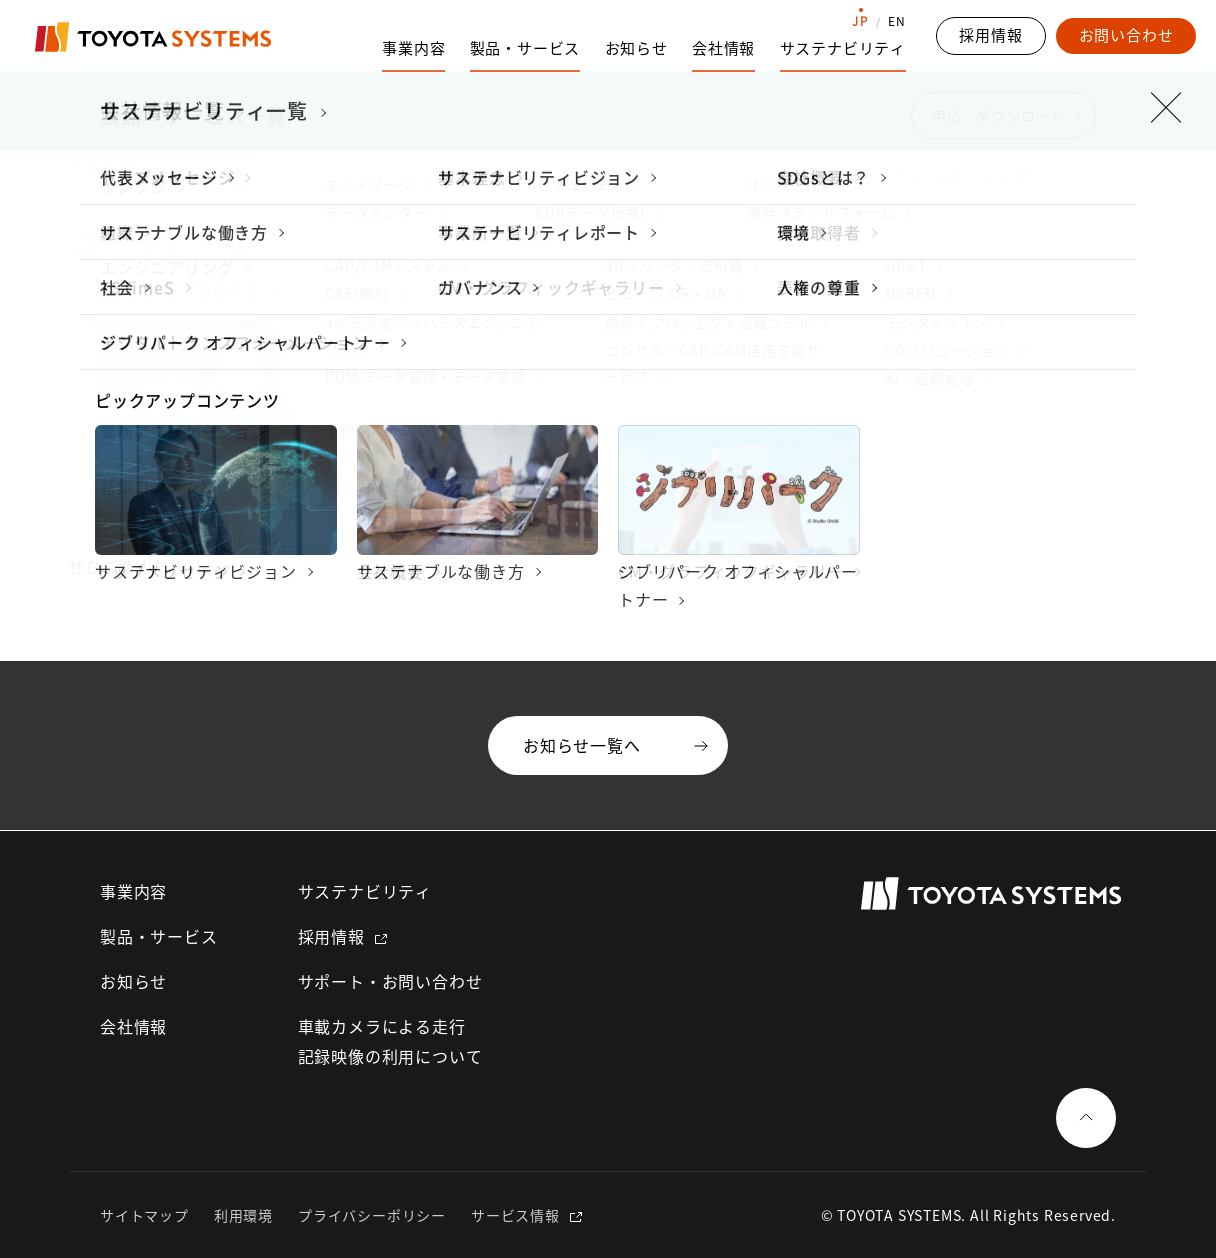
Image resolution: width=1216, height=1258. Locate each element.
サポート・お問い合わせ (390, 981)
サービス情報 (515, 1215)
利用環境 (243, 1215)
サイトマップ (144, 1215)
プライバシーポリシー (372, 1215)
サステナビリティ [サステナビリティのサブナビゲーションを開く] (843, 48)
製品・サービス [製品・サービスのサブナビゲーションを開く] (525, 48)
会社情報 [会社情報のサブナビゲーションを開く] (723, 48)
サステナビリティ (365, 891)
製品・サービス (159, 936)
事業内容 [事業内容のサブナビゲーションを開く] (413, 48)
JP (860, 21)
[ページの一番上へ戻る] (1086, 1118)
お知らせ (636, 48)
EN (897, 21)
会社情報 (133, 1026)
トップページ (674, 85)
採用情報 (331, 936)
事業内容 (133, 891)
